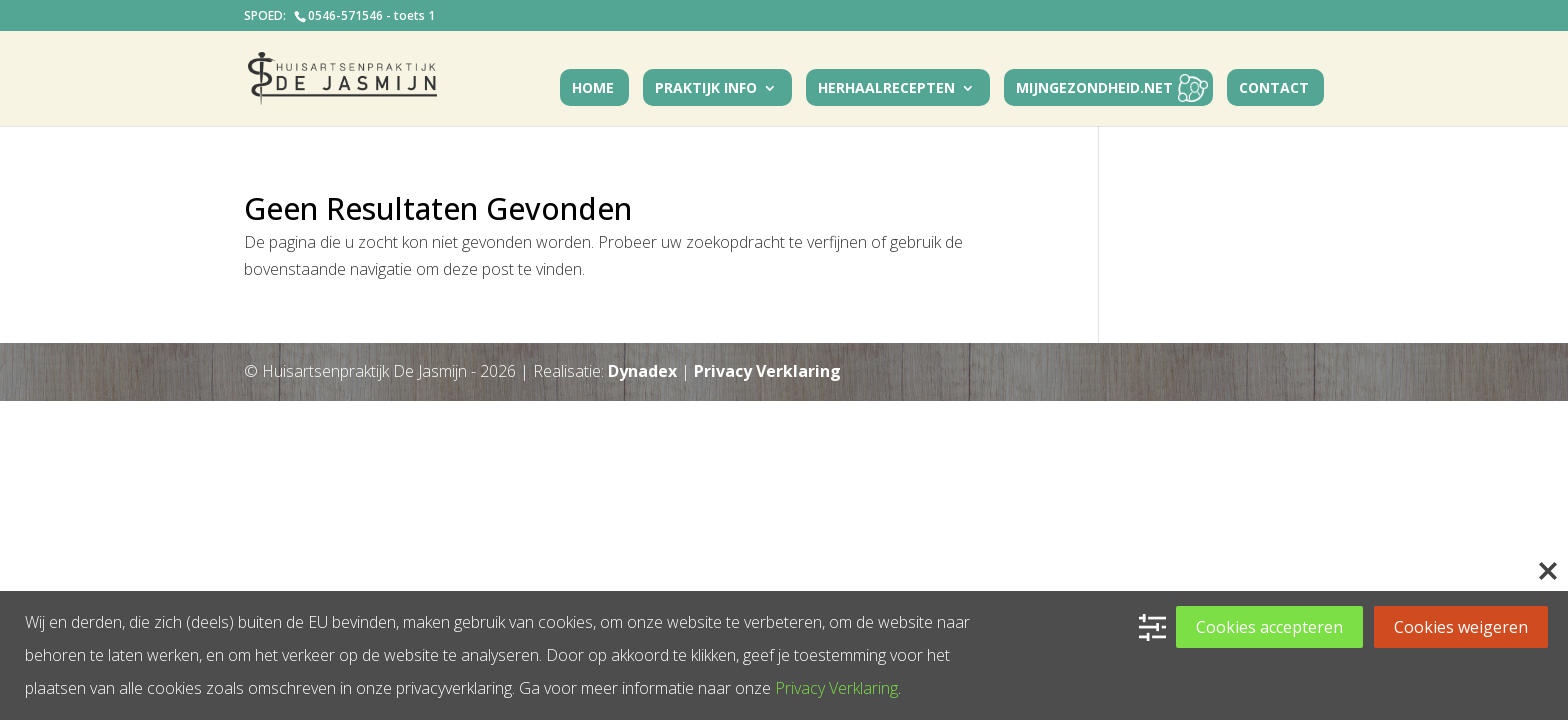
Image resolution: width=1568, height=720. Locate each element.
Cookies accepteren (1269, 627)
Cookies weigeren (1461, 627)
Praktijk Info (706, 89)
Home (593, 89)
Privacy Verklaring (767, 371)
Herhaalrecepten (886, 89)
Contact (1274, 89)
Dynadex (642, 371)
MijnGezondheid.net (1094, 89)
